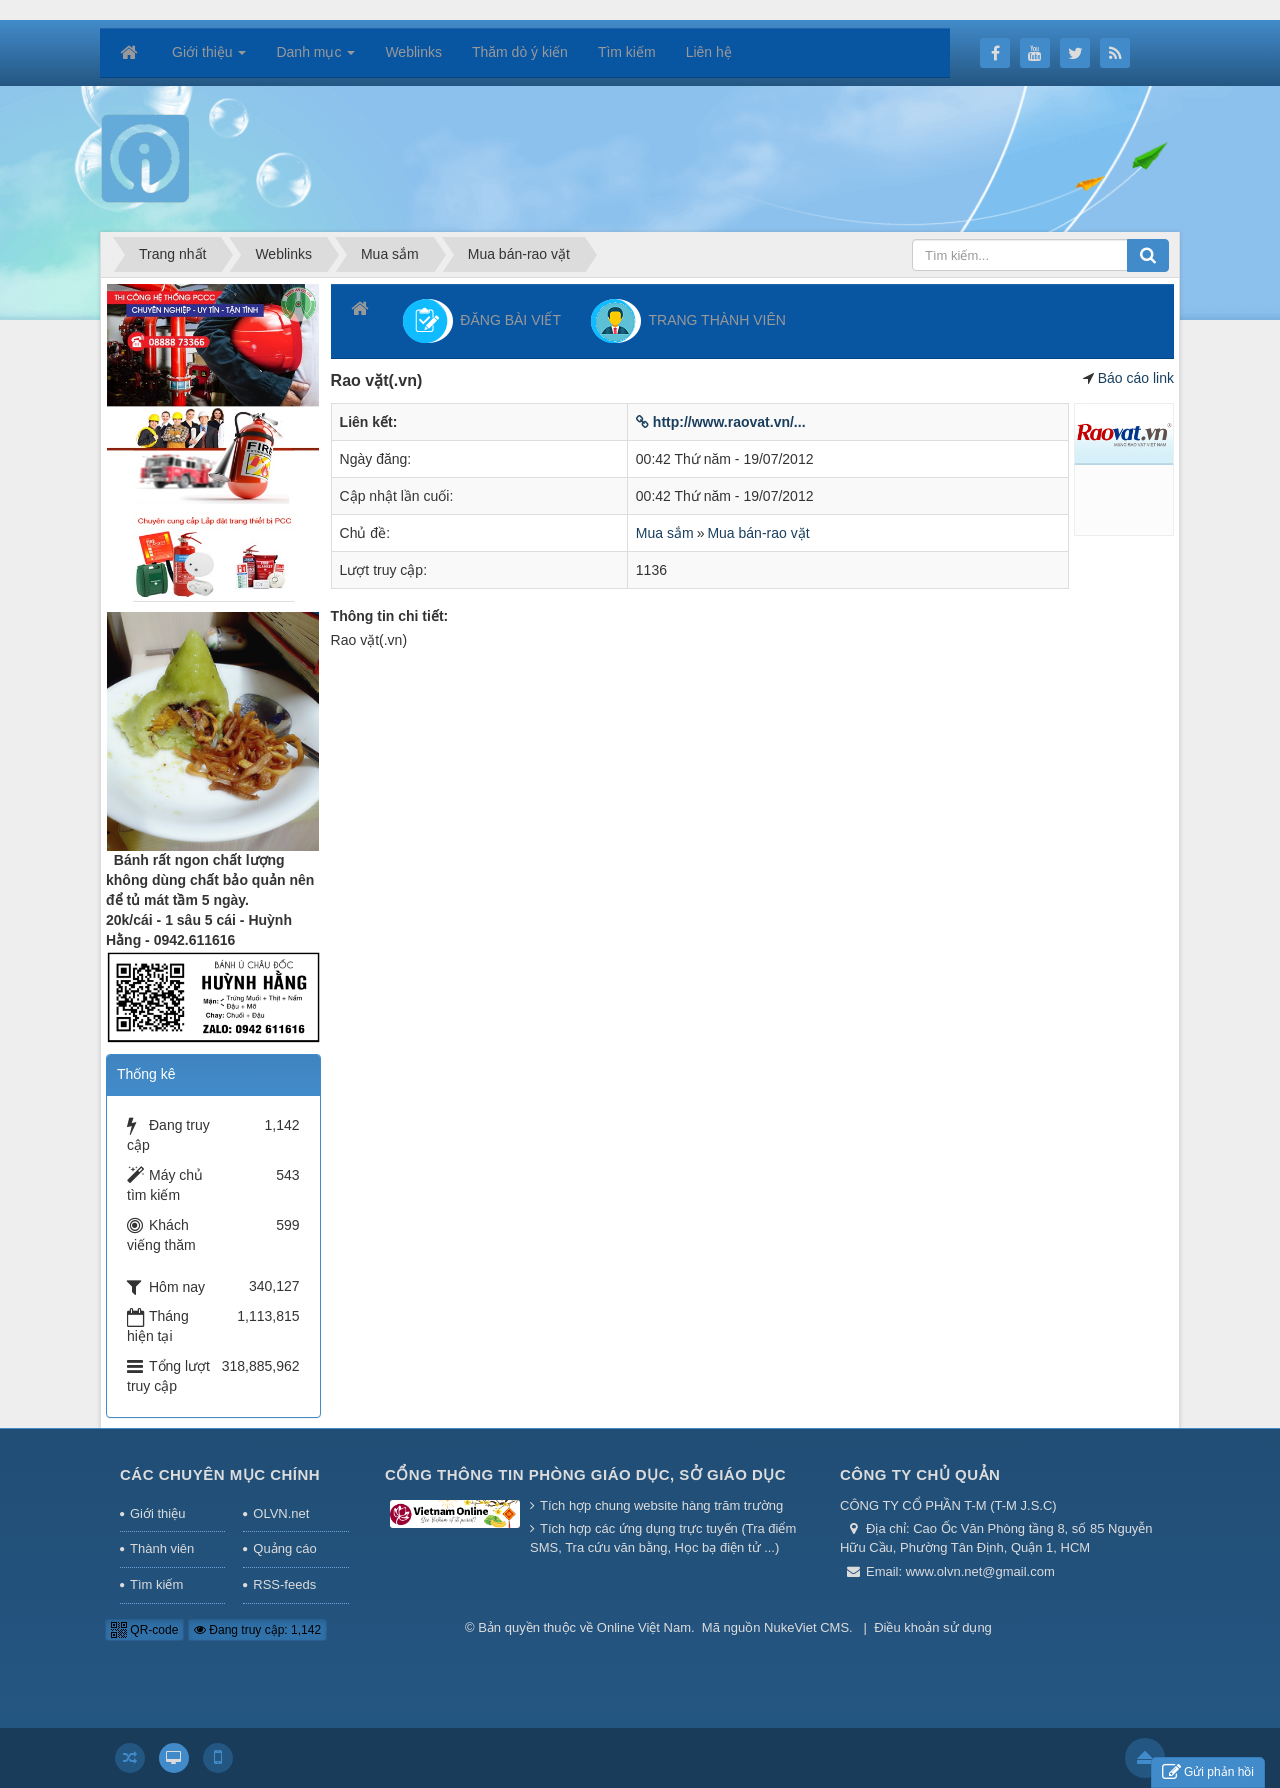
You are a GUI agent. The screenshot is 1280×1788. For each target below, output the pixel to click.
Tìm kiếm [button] (627, 52)
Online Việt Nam (644, 1627)
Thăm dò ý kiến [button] (520, 52)
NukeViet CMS (806, 1627)
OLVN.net (281, 1513)
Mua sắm (665, 533)
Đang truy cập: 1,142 (257, 1630)
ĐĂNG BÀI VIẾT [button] (482, 321)
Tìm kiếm (156, 1584)
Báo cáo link (1136, 378)
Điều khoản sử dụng (933, 1627)
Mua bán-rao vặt (758, 533)
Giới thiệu (157, 1513)
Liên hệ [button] (709, 52)
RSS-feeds (284, 1584)
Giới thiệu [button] (209, 58)
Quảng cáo (284, 1548)
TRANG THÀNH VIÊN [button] (688, 321)
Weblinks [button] (413, 52)
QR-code (144, 1630)
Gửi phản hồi (1208, 1772)
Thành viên (162, 1548)
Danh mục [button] (315, 58)
